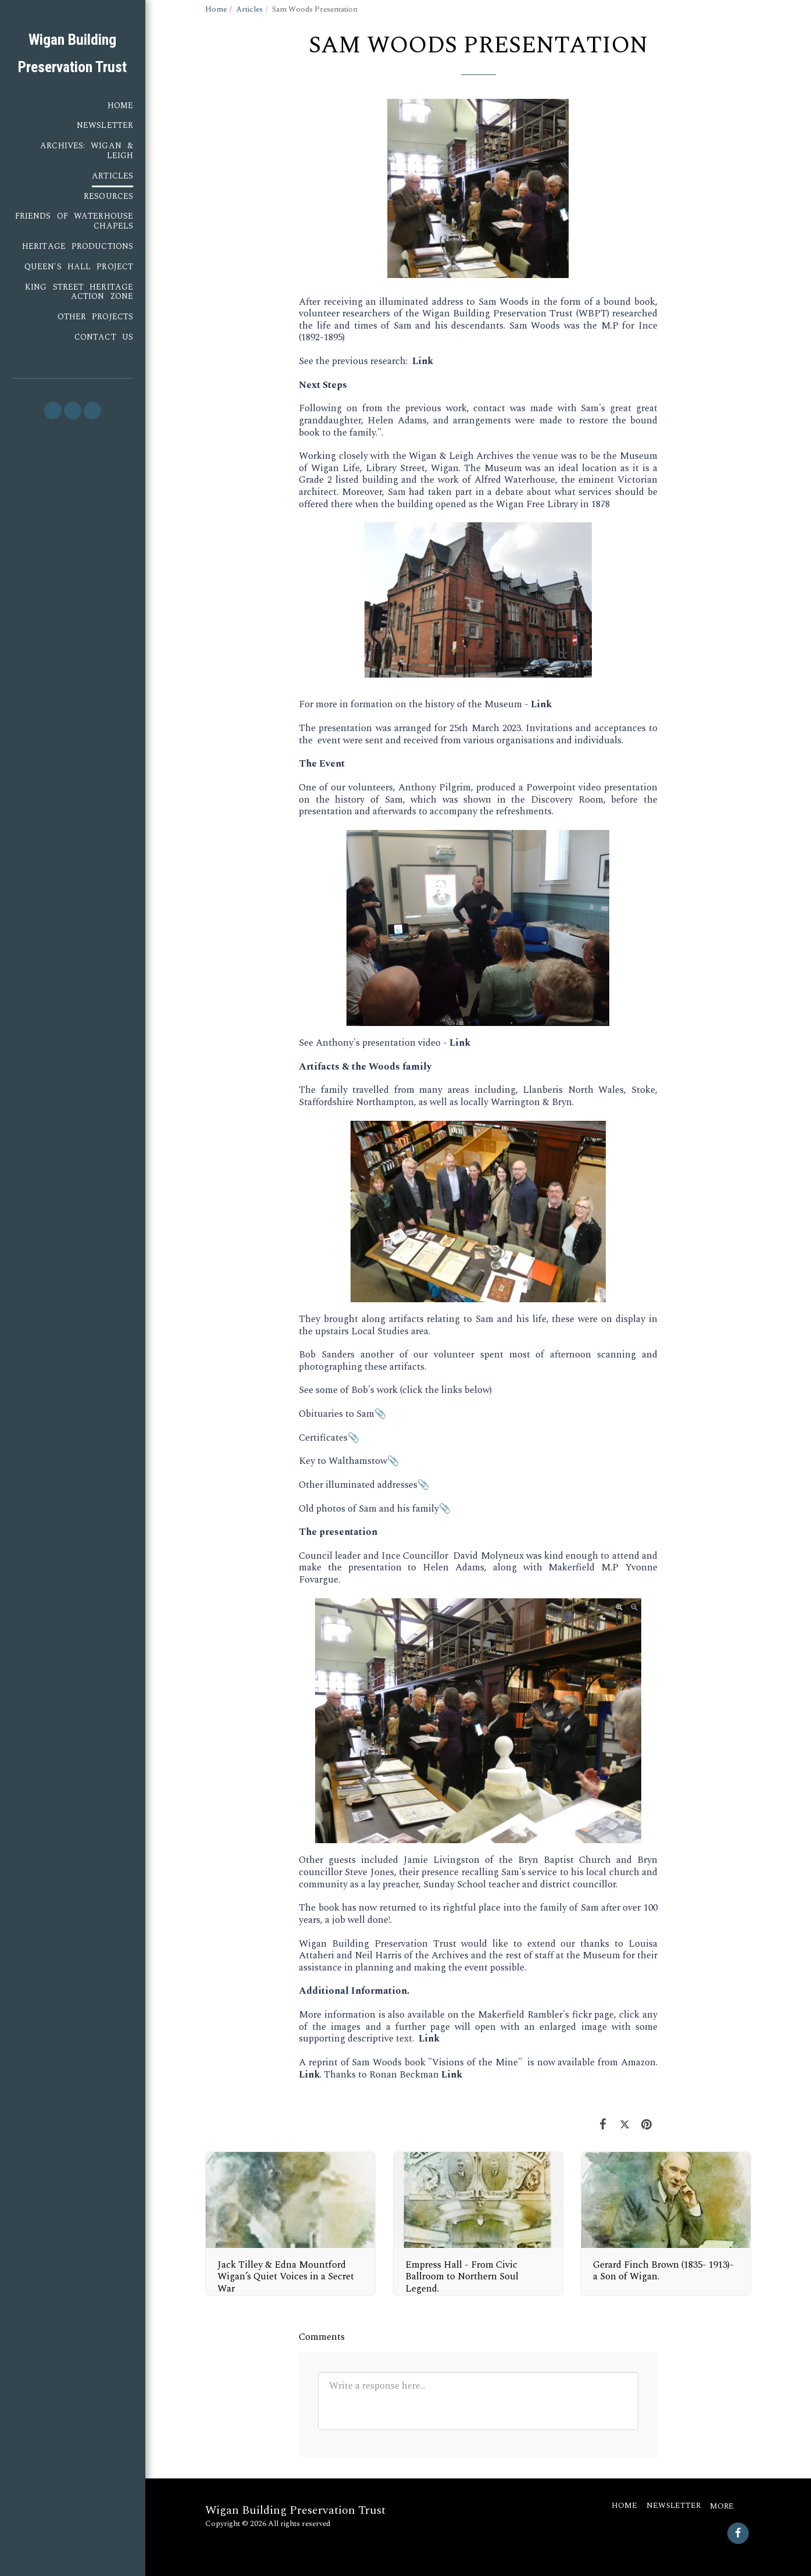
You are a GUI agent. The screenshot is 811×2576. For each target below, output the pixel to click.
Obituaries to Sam (336, 1414)
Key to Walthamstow (343, 1461)
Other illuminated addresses (358, 1485)
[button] (53, 410)
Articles (249, 9)
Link (422, 361)
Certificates (323, 1438)
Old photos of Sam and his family (369, 1509)
